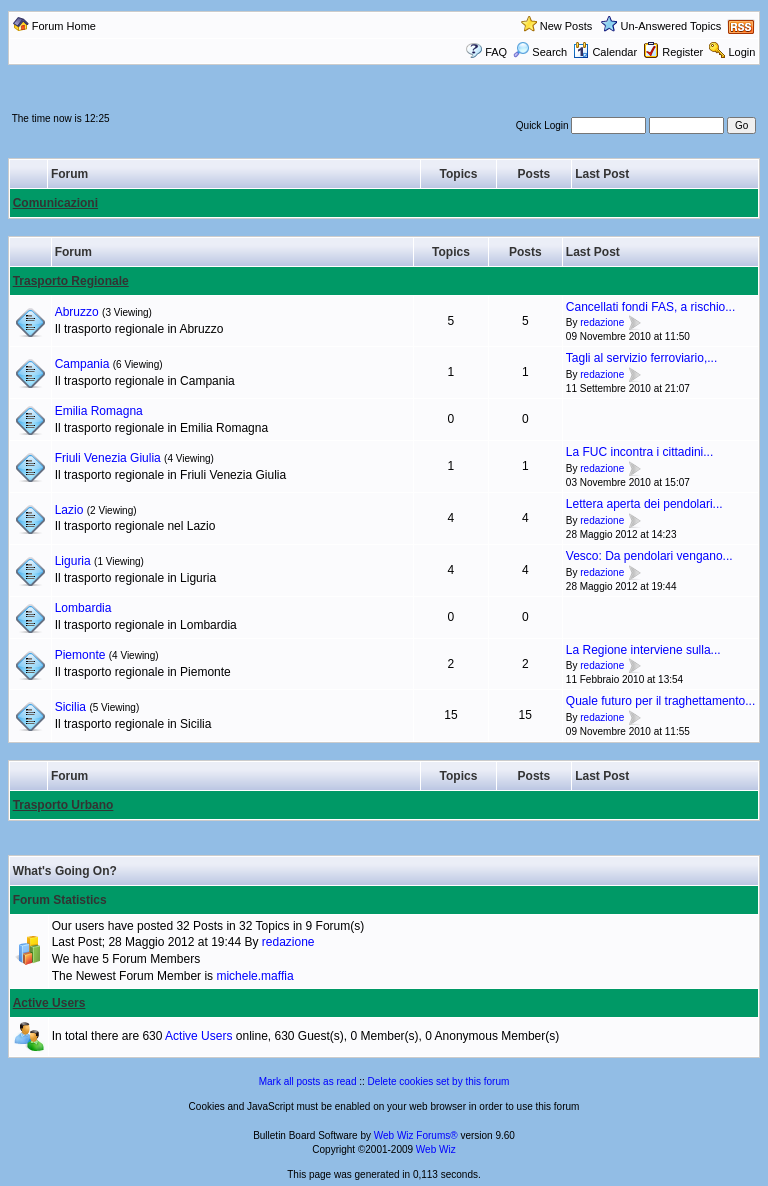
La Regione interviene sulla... (643, 650)
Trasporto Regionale (71, 281)
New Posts (566, 26)
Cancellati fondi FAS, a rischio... (650, 307)
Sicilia (70, 707)
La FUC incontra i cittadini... (639, 452)
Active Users (49, 1003)
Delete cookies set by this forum (439, 1081)
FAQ (496, 52)
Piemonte (80, 655)
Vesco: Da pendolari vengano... (649, 556)
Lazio (69, 510)
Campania (82, 364)
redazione (602, 323)
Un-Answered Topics (671, 26)
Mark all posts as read (308, 1081)
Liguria (73, 561)
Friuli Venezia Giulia (108, 458)
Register (682, 52)
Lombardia (83, 608)
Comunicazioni (55, 203)
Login (741, 52)
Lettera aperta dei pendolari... (644, 504)
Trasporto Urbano (63, 805)
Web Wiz (436, 1149)
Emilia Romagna (99, 411)
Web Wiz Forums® (416, 1135)
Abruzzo (77, 312)
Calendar (605, 52)
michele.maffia (254, 976)
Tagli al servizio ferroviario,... (641, 358)
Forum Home (64, 26)
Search (540, 52)
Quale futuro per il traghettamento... (660, 701)
